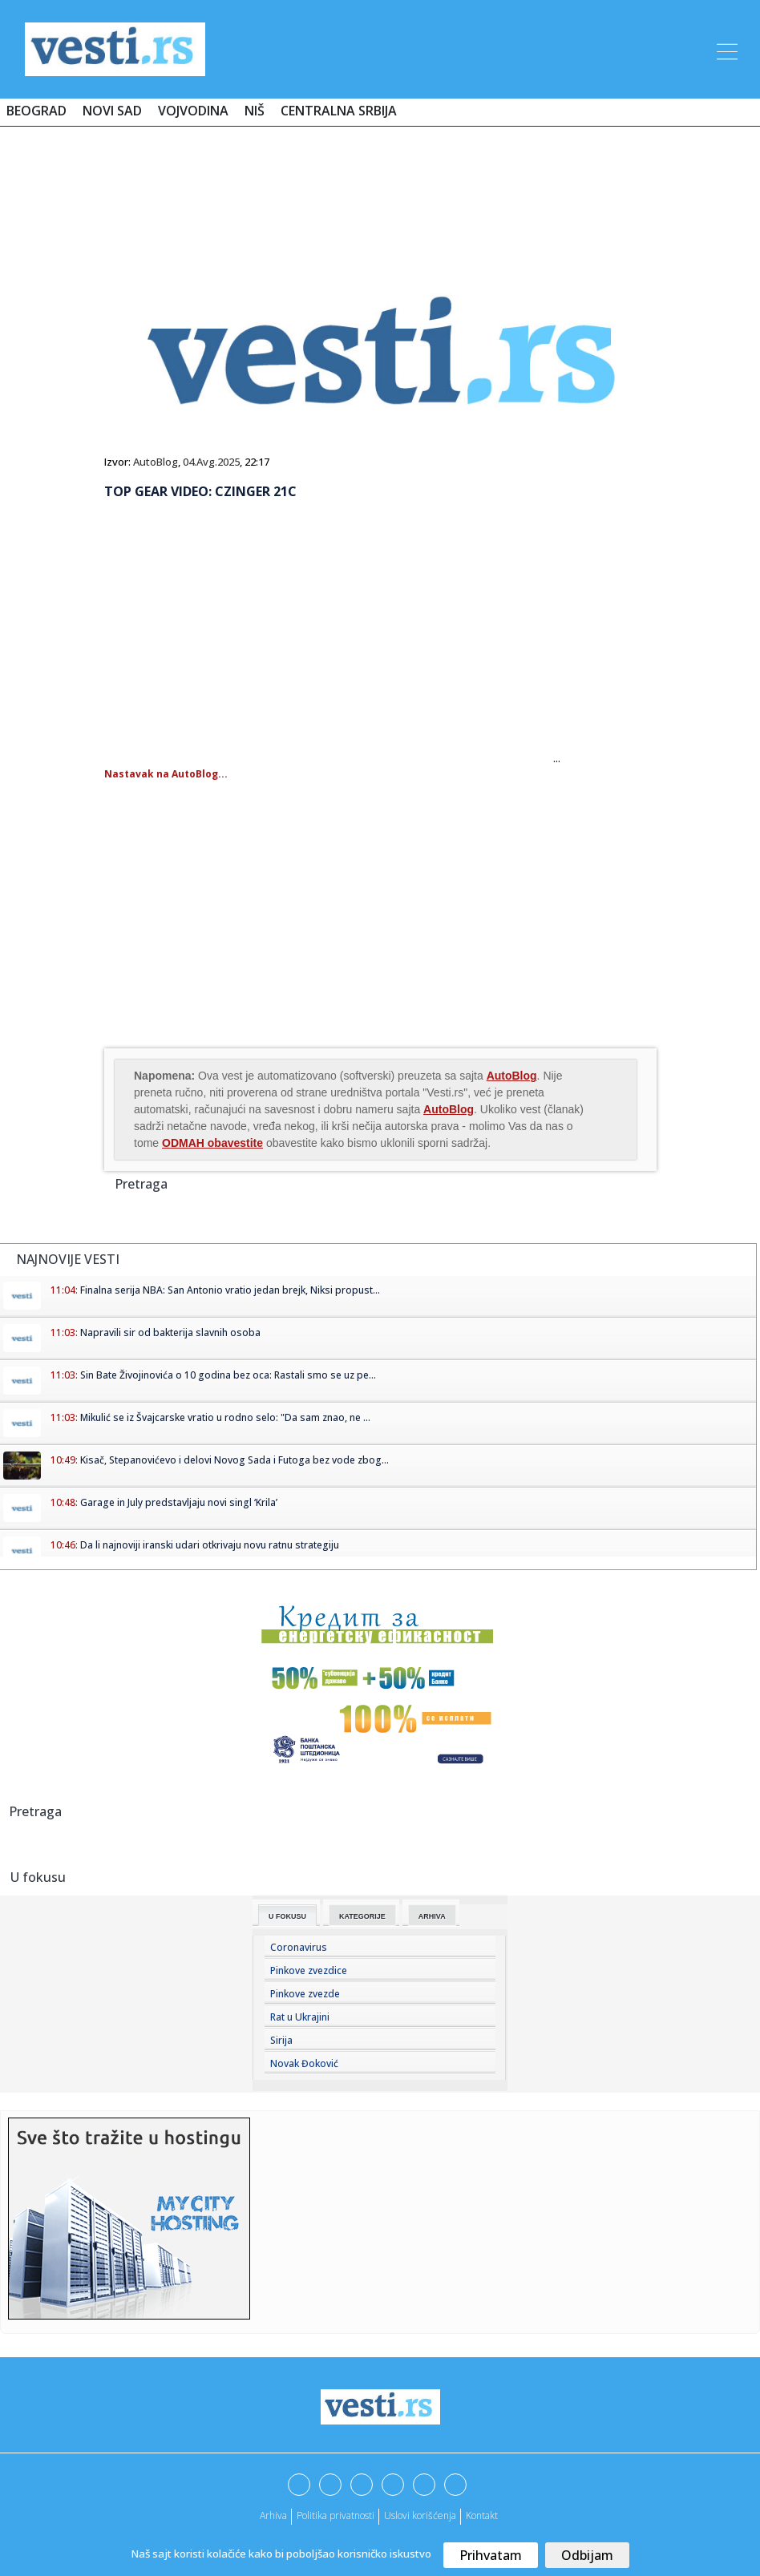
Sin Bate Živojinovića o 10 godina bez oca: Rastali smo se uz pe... (228, 1375)
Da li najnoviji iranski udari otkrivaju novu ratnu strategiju (209, 1545)
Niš (255, 110)
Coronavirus (298, 1947)
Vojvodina (193, 110)
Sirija (281, 2040)
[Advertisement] (380, 186)
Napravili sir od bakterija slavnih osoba (170, 1332)
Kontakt (482, 2515)
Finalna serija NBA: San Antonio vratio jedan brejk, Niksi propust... (230, 1290)
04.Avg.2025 (211, 461)
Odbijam (587, 2555)
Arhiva (432, 1916)
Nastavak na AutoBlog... (166, 774)
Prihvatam (490, 2555)
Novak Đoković (304, 2063)
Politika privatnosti (335, 2515)
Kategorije (362, 1916)
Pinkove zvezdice (308, 1970)
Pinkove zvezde (305, 1994)
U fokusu (287, 1916)
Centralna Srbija (339, 110)
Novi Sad (112, 110)
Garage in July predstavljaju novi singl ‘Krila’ (178, 1502)
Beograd (36, 110)
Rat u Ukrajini (299, 2017)
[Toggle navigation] (725, 49)
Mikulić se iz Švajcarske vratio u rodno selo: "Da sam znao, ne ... (225, 1417)
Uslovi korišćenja (420, 2515)
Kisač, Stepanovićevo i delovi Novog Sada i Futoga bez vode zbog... (234, 1460)
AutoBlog (155, 461)
